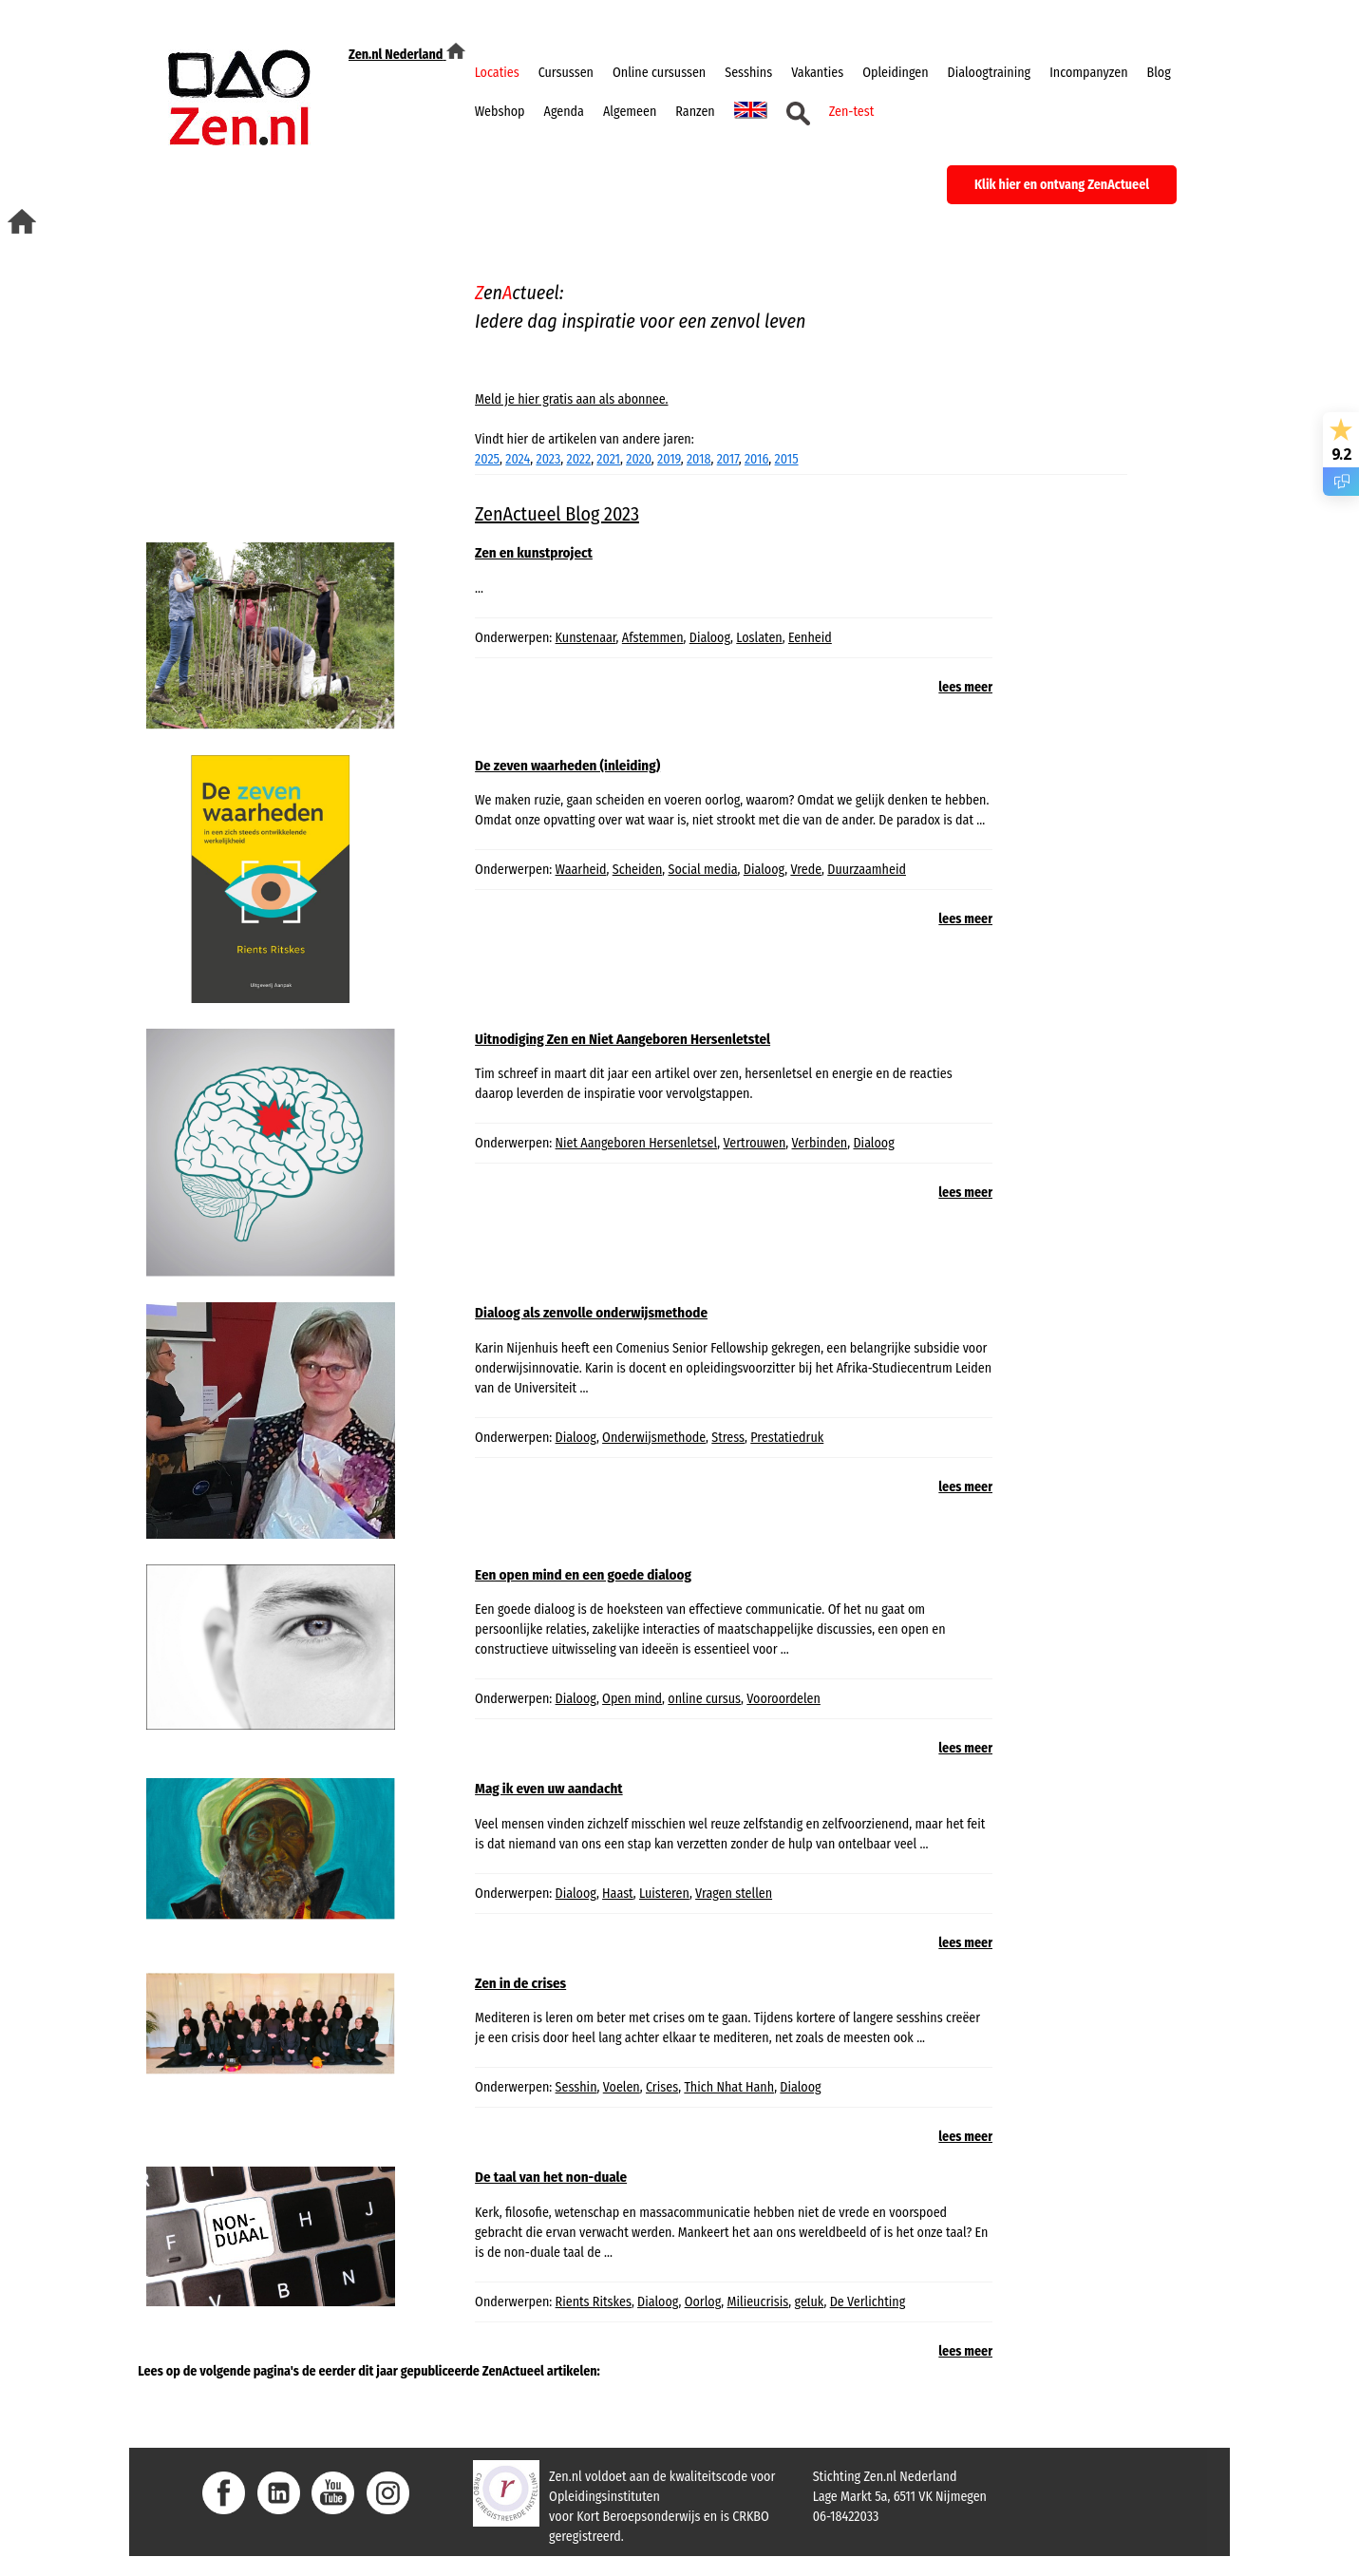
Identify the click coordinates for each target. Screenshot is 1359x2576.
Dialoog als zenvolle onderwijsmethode (591, 1312)
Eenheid (810, 638)
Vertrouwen (754, 1143)
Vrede (805, 870)
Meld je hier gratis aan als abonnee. (571, 399)
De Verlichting (868, 2302)
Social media (703, 870)
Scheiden (638, 870)
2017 (728, 459)
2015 (787, 459)
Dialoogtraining (989, 73)
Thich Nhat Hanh (729, 2087)
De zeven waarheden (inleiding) (567, 765)
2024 (517, 459)
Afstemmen (653, 638)
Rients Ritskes (594, 2302)
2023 (548, 459)
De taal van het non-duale (551, 2177)
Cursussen (566, 73)
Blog (1159, 73)
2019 (669, 459)
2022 (578, 459)
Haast (617, 1893)
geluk (809, 2302)
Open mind (632, 1699)
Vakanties (817, 73)
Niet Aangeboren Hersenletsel (637, 1143)
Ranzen (694, 112)
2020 (638, 459)
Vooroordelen (783, 1699)
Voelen (621, 2087)
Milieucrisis (757, 2302)
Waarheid (581, 870)
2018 (699, 459)
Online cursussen (659, 73)
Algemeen (629, 112)
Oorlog (703, 2302)
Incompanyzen (1088, 73)
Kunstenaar (586, 638)
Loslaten (759, 638)
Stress (728, 1438)
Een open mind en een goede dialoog (583, 1574)
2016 (756, 459)
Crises (662, 2087)
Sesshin (576, 2087)
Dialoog (709, 638)
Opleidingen (895, 73)
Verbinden (820, 1143)
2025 (487, 459)
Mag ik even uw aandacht (549, 1788)
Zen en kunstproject (534, 552)
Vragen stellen (733, 1893)
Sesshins (748, 73)
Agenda (564, 112)
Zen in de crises (520, 1983)
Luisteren (664, 1893)
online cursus (704, 1699)
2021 (608, 459)
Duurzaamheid (866, 870)
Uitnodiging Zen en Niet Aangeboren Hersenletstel (622, 1039)
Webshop (500, 112)
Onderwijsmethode (654, 1438)
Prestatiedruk (786, 1438)
